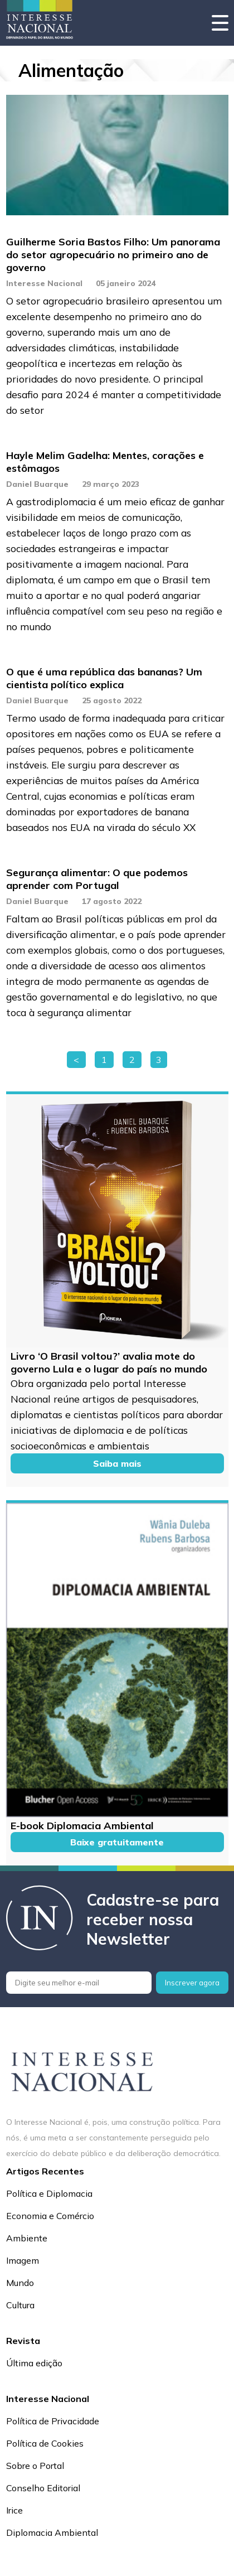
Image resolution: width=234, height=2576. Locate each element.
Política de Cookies (45, 2443)
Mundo (20, 2282)
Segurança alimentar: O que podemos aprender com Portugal (97, 879)
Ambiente (26, 2238)
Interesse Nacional (44, 283)
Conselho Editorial (43, 2487)
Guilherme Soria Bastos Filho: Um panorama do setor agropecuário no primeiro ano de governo (113, 254)
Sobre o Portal (35, 2465)
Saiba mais (117, 1463)
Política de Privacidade (52, 2421)
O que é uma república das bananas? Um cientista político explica (104, 678)
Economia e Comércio (50, 2215)
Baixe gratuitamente (117, 1842)
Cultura (20, 2305)
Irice (14, 2510)
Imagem (22, 2260)
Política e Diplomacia (49, 2193)
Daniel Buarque (37, 484)
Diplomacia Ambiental (52, 2532)
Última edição (34, 2363)
